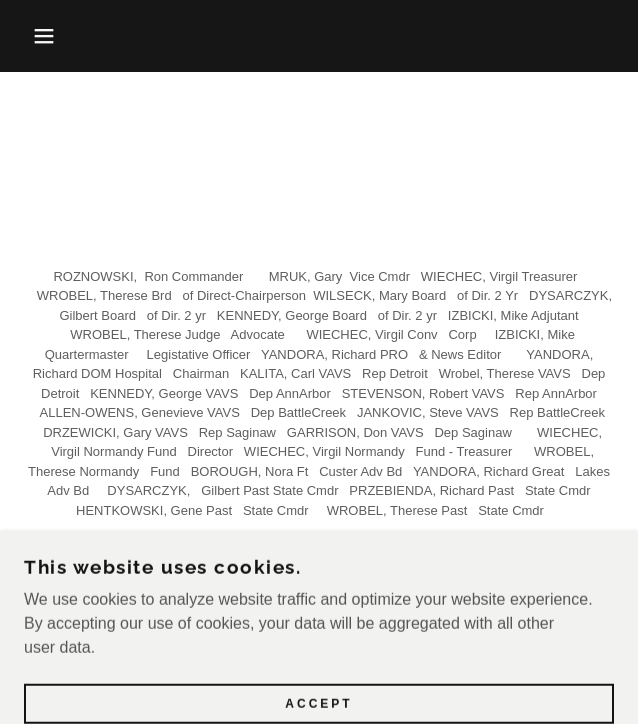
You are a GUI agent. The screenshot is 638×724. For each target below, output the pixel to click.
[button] (42, 36)
